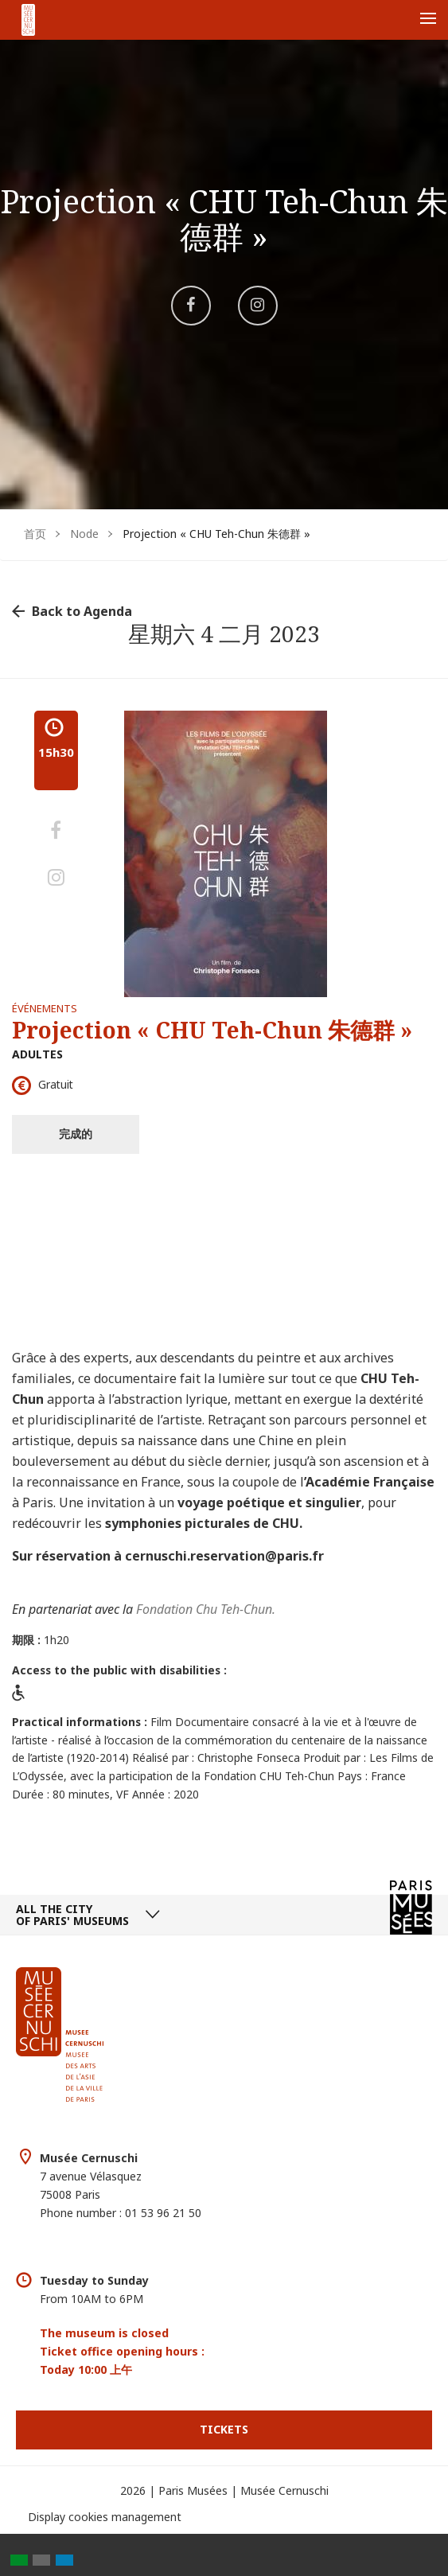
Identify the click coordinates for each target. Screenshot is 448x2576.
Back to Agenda (82, 611)
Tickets (224, 2429)
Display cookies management (104, 2516)
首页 (35, 533)
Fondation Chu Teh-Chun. (205, 1609)
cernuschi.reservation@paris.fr (224, 1556)
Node (84, 533)
